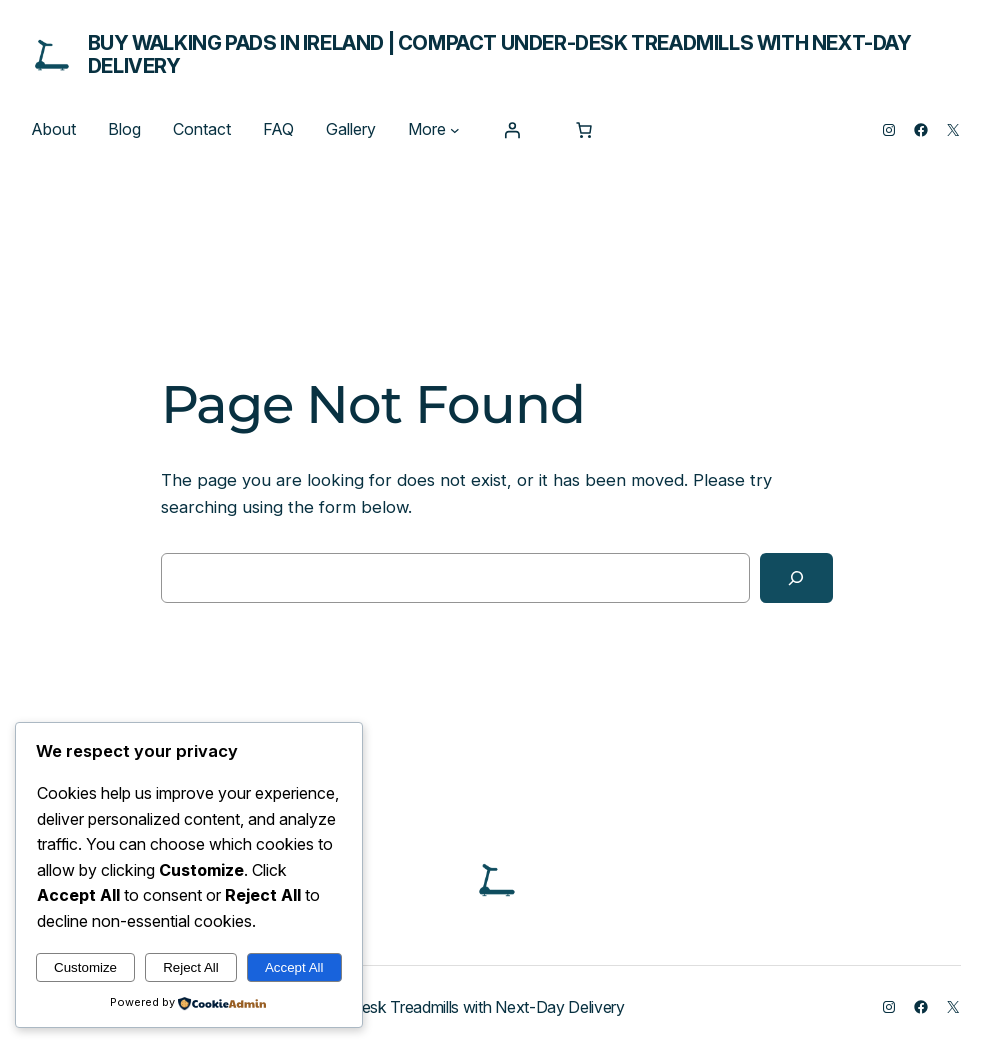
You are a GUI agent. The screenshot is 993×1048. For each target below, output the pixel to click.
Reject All (191, 967)
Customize (85, 967)
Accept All (294, 967)
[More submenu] (455, 130)
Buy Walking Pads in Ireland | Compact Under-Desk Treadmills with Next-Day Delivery (500, 54)
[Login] (512, 130)
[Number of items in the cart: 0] (584, 130)
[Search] (796, 578)
